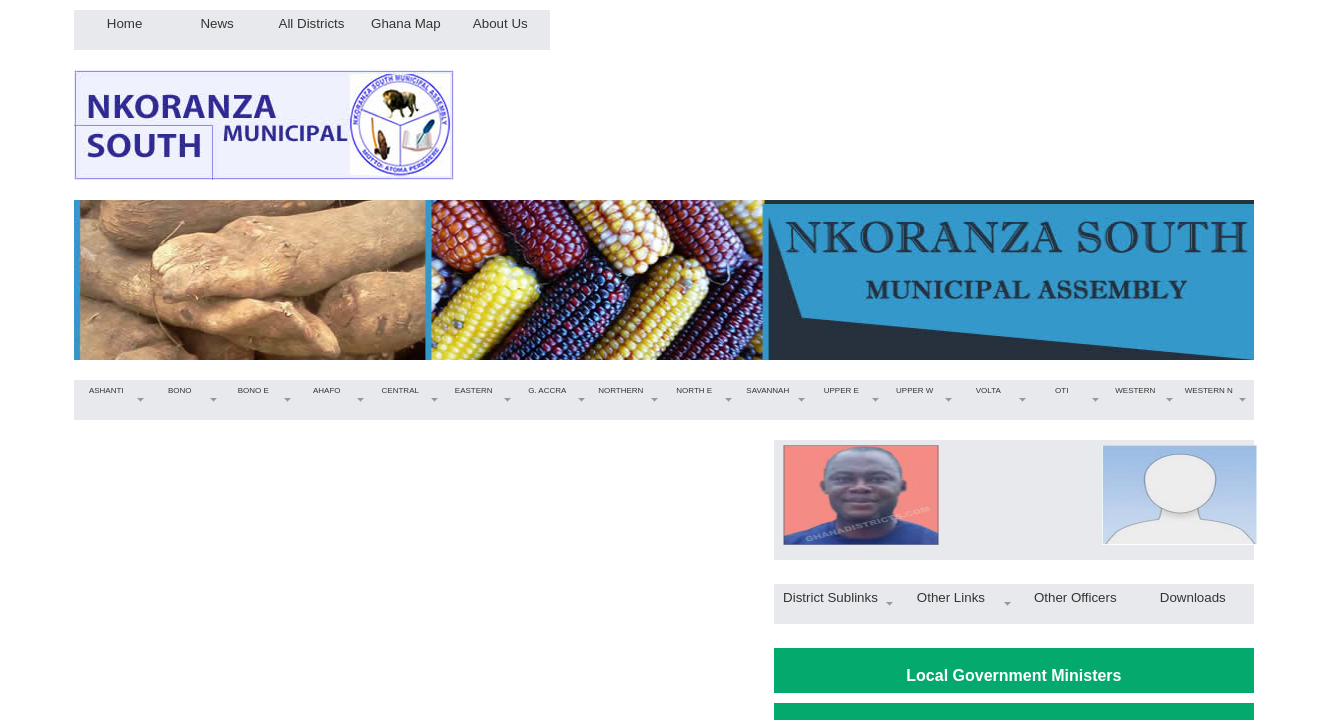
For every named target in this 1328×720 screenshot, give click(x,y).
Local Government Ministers (1013, 675)
